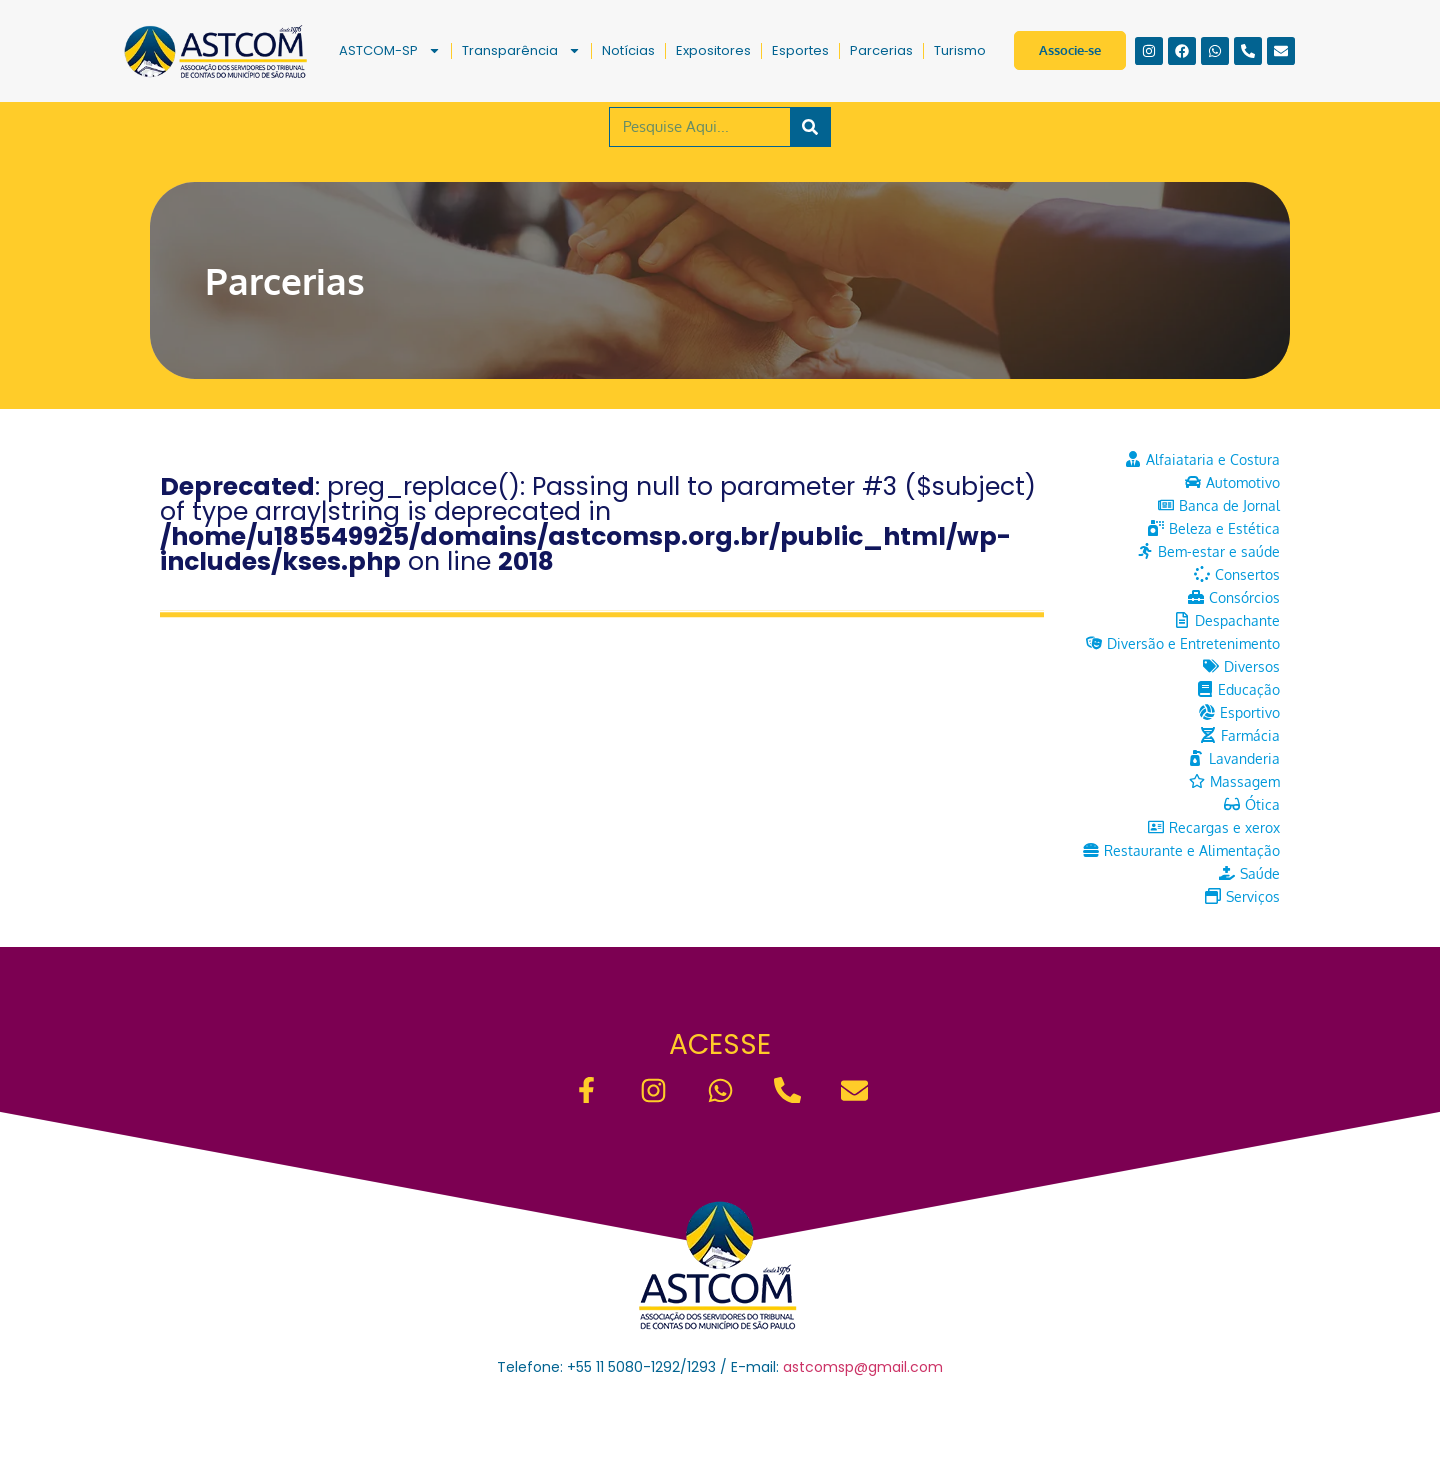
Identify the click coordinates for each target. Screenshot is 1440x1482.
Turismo (960, 50)
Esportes (800, 50)
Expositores (713, 50)
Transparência (521, 50)
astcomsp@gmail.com (863, 1367)
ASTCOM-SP (390, 50)
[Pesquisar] (810, 127)
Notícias (628, 50)
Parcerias (881, 50)
